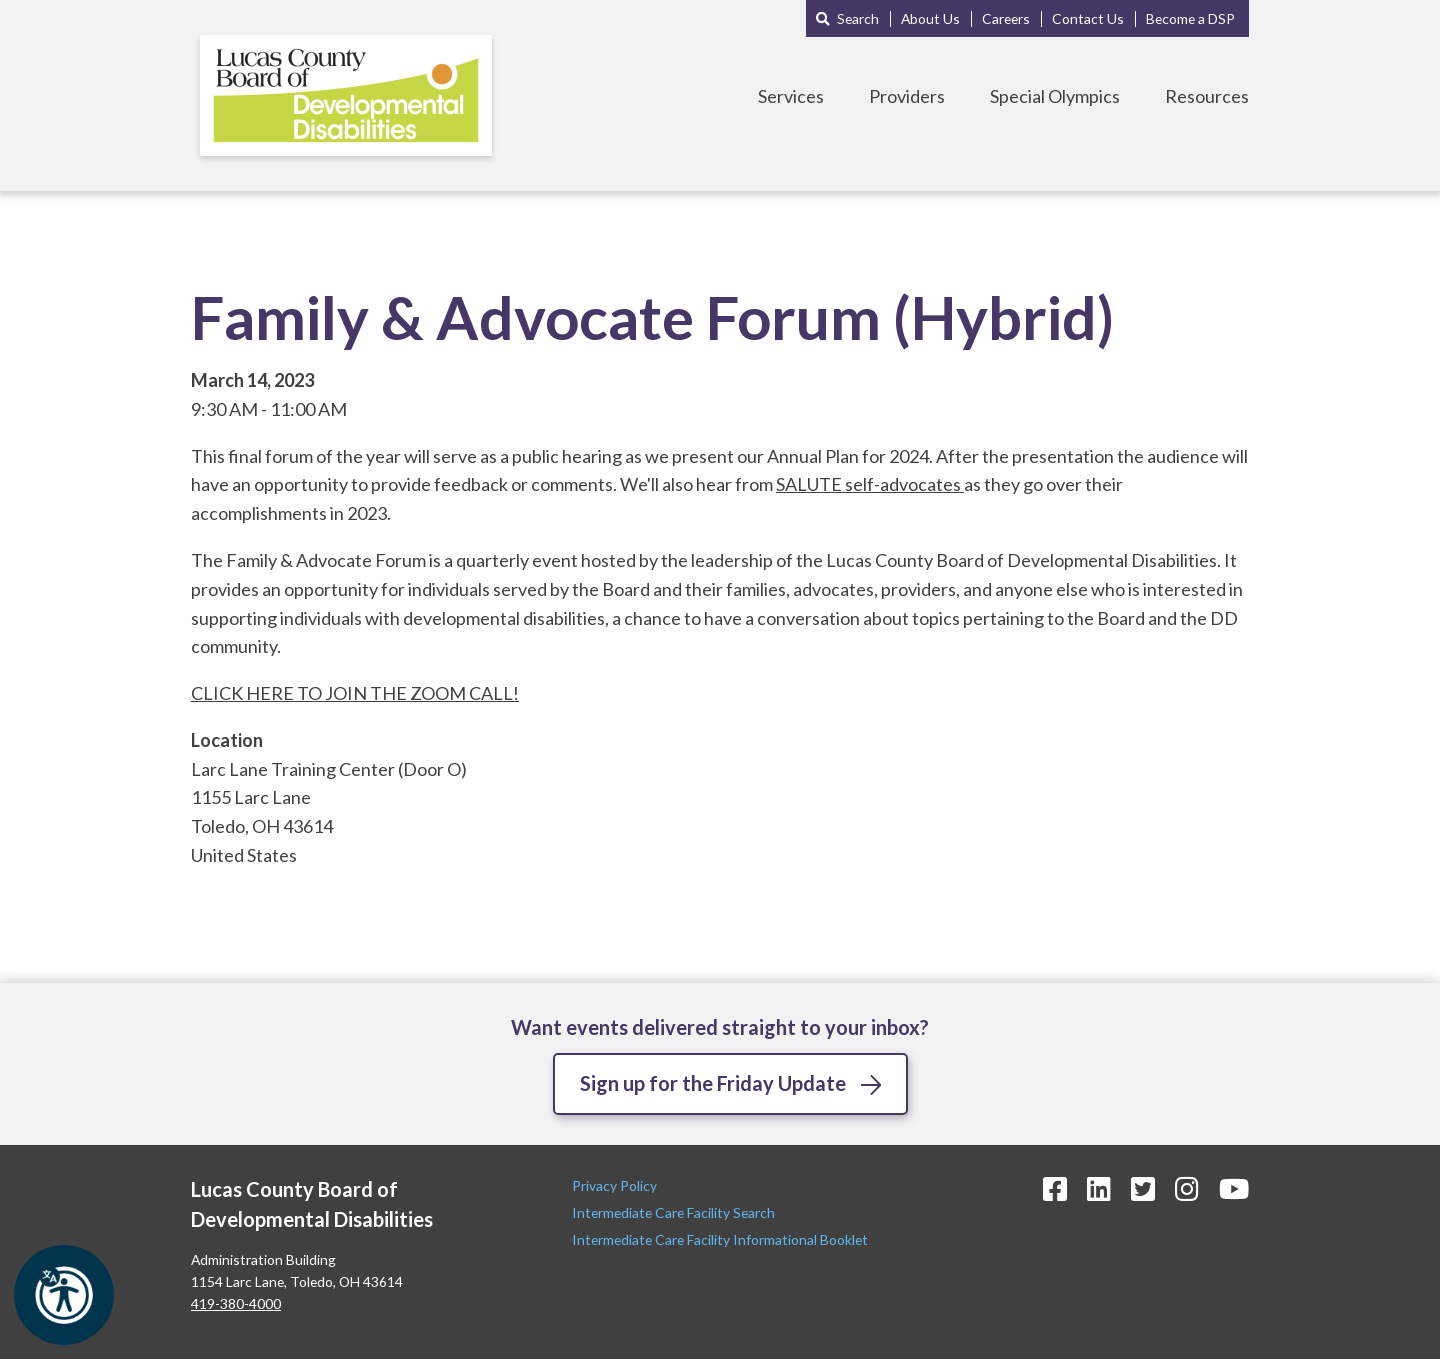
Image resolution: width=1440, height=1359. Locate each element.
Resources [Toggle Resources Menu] (1207, 96)
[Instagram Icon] (1187, 1188)
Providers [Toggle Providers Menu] (907, 96)
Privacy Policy (616, 1185)
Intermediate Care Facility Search (675, 1212)
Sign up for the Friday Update (713, 1083)
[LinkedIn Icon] (1099, 1188)
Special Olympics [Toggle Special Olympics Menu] (1055, 96)
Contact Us (1088, 18)
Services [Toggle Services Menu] (791, 96)
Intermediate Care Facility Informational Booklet (720, 1239)
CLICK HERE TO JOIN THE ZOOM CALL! (355, 693)
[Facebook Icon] (1055, 1188)
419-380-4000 (236, 1303)
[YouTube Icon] (1234, 1188)
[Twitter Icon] (1143, 1188)
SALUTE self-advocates (870, 484)
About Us (930, 18)
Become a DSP (1190, 18)
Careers (1006, 18)
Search (858, 18)
